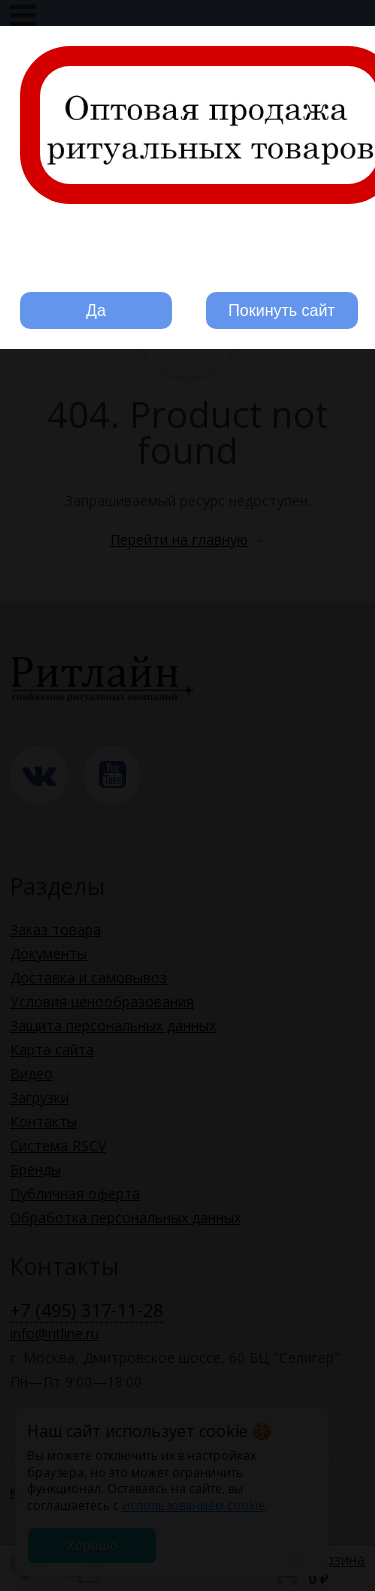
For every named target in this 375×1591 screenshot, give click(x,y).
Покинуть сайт (281, 310)
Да (96, 310)
